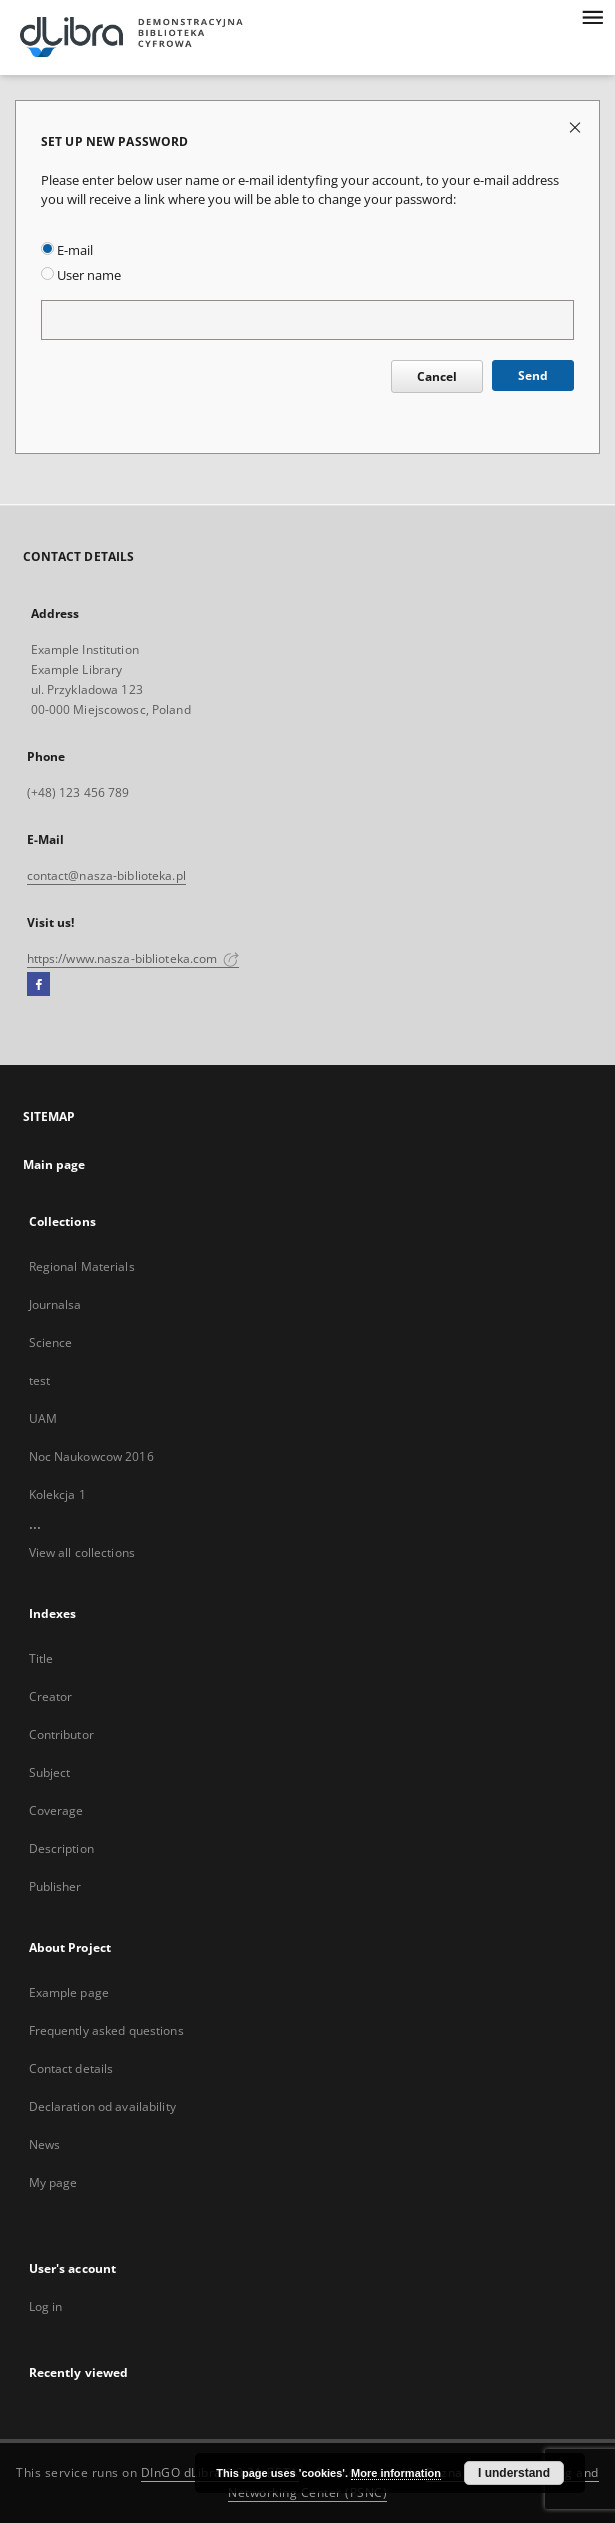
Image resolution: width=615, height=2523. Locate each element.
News (44, 2144)
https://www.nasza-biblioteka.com (133, 958)
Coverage (56, 1810)
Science (51, 1342)
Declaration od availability (102, 2106)
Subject (50, 1772)
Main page (54, 1164)
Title (41, 1658)
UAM (43, 1418)
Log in (46, 2306)
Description (61, 1848)
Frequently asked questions (106, 2030)
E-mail (67, 250)
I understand (514, 2473)
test (39, 1380)
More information (396, 2473)
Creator (51, 1696)
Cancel (437, 376)
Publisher (55, 1886)
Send (533, 375)
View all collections (82, 1552)
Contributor (61, 1734)
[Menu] (592, 16)
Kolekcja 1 (57, 1494)
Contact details (71, 2068)
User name (81, 275)
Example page (69, 1992)
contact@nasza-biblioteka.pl (106, 875)
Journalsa (55, 1304)
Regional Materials (82, 1266)
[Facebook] (38, 985)
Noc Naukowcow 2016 (91, 1456)
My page (53, 2182)
